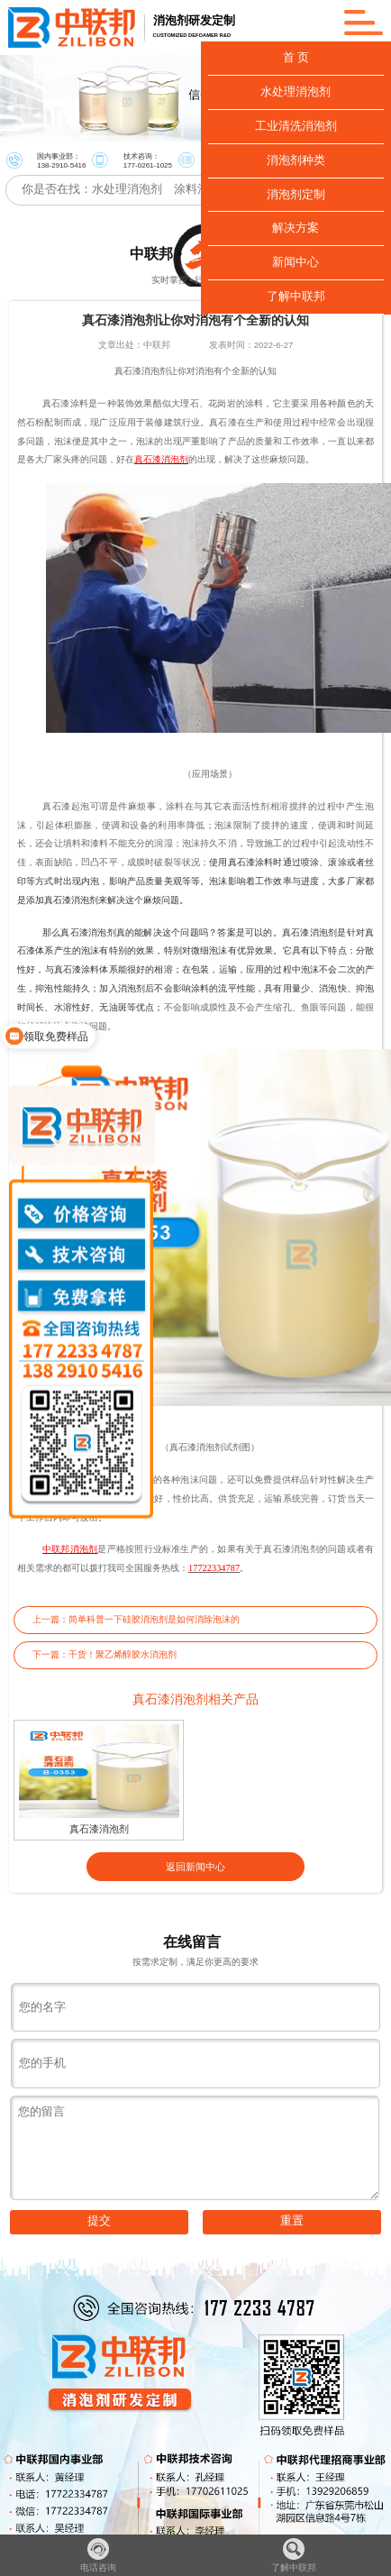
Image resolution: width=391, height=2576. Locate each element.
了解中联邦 (293, 2555)
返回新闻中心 (195, 1866)
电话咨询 (98, 2555)
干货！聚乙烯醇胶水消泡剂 (122, 1654)
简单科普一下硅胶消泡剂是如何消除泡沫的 (154, 1619)
